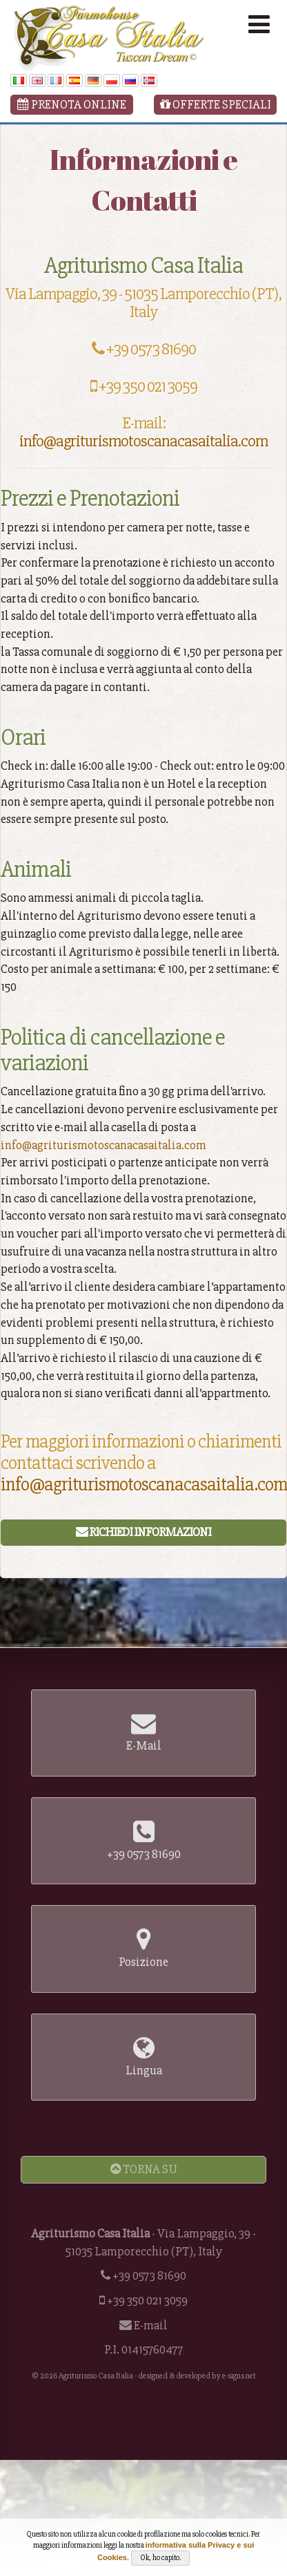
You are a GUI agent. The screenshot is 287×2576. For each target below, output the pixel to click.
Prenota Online (71, 104)
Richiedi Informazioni (143, 1532)
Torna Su (143, 2169)
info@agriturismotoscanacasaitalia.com (143, 441)
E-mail (151, 2325)
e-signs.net (239, 2376)
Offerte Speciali (215, 104)
